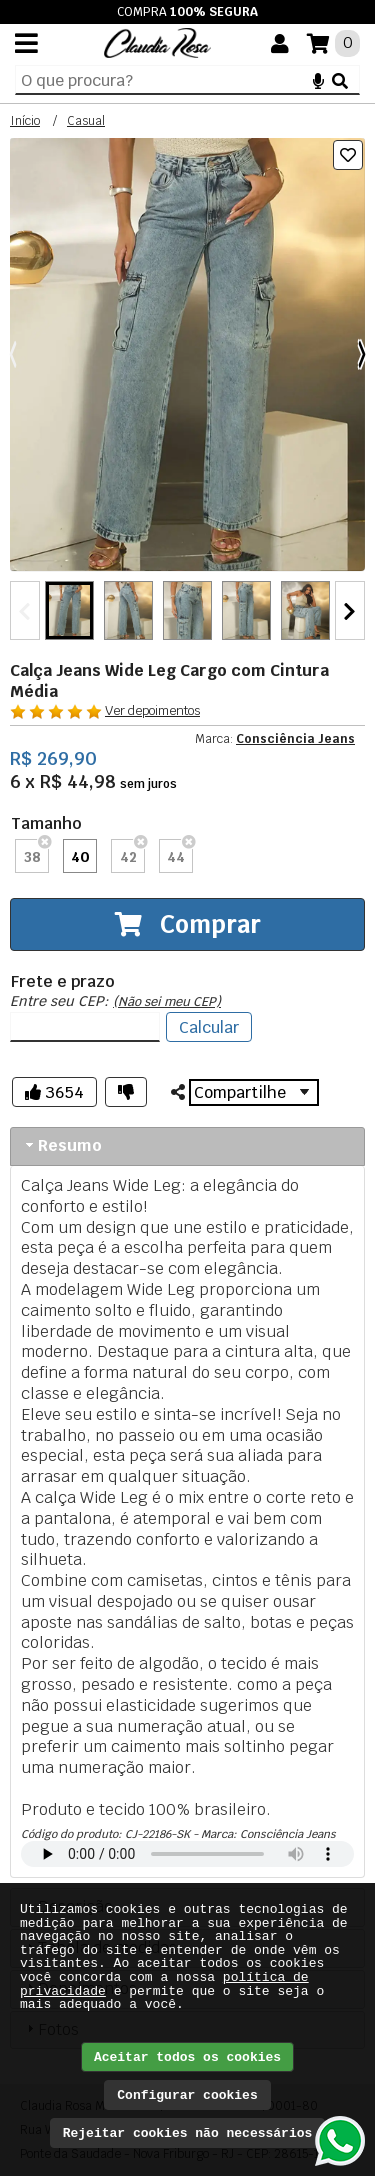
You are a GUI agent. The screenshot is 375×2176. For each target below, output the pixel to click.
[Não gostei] (126, 1092)
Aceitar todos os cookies (187, 2057)
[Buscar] (340, 80)
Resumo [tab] (62, 1145)
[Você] (280, 44)
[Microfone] (318, 80)
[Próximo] (362, 355)
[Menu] (26, 43)
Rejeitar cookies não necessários (188, 2133)
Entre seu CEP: (115, 1001)
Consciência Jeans (295, 739)
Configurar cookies (187, 2095)
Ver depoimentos (152, 710)
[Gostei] (54, 1092)
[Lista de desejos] (348, 155)
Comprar (188, 924)
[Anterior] (13, 355)
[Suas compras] (333, 43)
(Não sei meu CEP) (167, 1001)
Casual (86, 121)
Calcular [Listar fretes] (209, 1027)
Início (25, 121)
